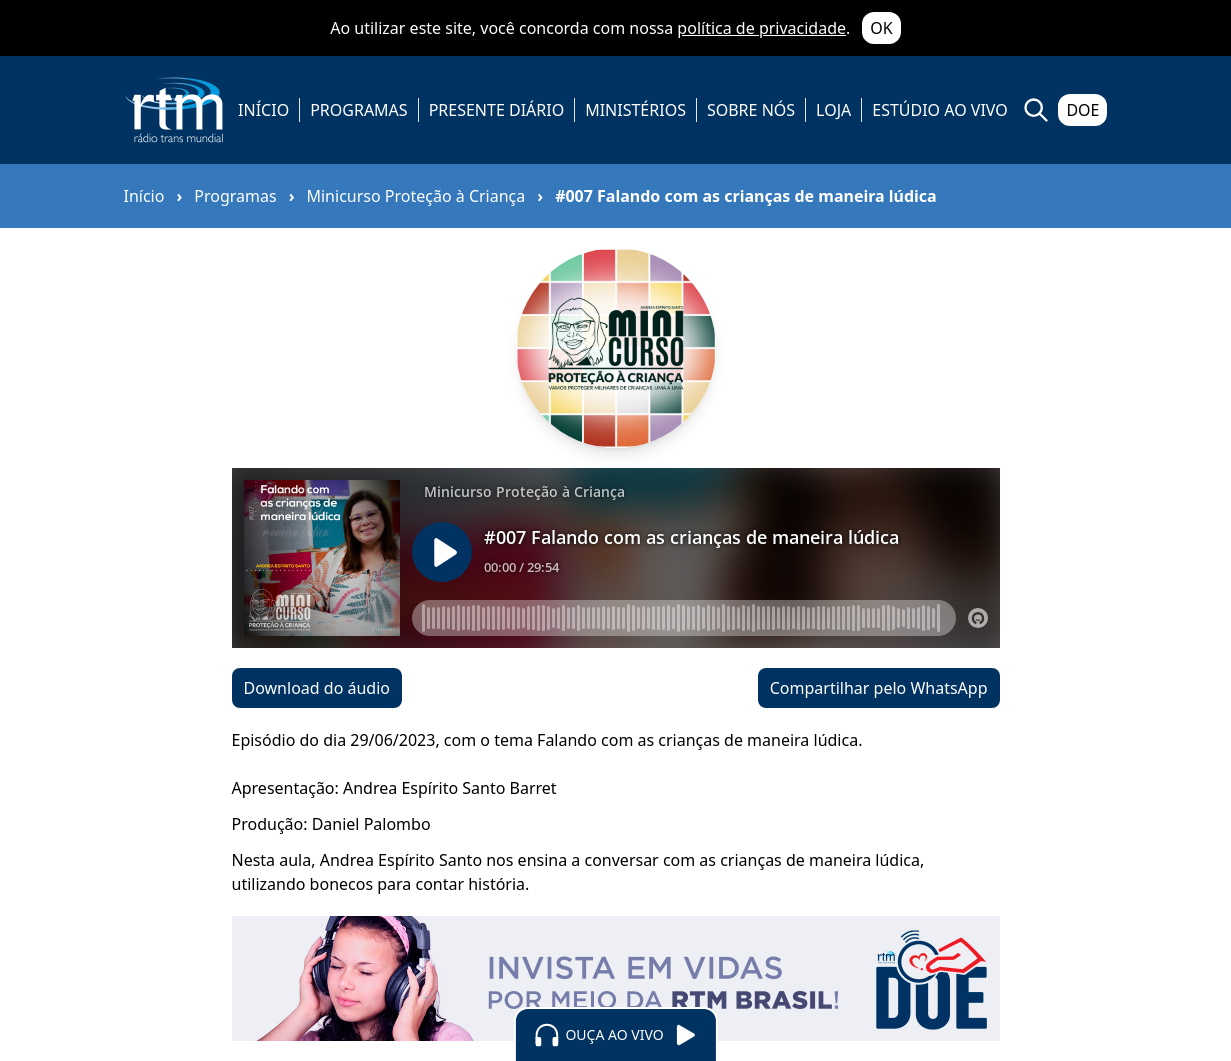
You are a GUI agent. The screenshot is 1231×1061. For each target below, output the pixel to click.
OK (881, 28)
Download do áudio (317, 688)
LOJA (833, 110)
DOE (1082, 110)
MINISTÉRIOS (635, 110)
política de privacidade (761, 28)
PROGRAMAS (358, 110)
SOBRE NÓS (751, 110)
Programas (235, 196)
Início (144, 196)
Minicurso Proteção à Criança (415, 196)
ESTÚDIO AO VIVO (940, 110)
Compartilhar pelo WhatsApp (879, 688)
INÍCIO (263, 110)
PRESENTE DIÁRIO (497, 110)
